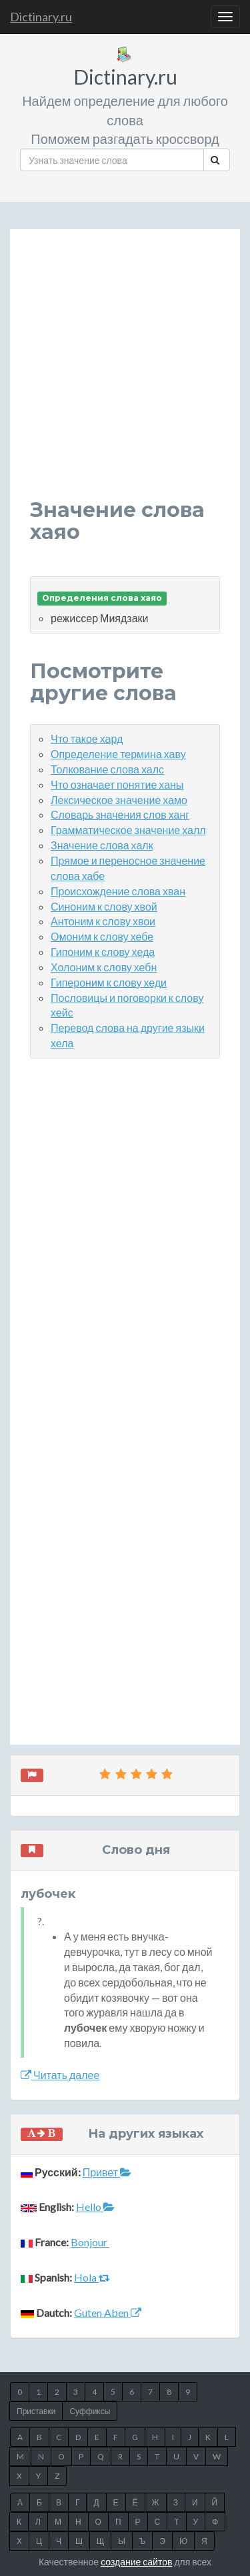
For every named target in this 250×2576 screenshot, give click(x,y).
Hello (95, 2206)
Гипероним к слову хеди (109, 982)
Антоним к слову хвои (103, 921)
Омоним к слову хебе (102, 936)
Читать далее (60, 2074)
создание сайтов (136, 2561)
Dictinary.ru (41, 16)
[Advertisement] (125, 374)
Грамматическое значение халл (128, 829)
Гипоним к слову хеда (103, 951)
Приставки (36, 2411)
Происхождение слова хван (118, 891)
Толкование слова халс (107, 769)
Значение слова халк (102, 845)
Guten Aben (107, 2312)
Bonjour (90, 2242)
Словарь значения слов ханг (120, 814)
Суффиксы (89, 2411)
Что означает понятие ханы (117, 784)
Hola (92, 2277)
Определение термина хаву (118, 753)
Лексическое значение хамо (119, 799)
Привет (107, 2172)
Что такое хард (87, 738)
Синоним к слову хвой (104, 906)
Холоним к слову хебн (104, 967)
